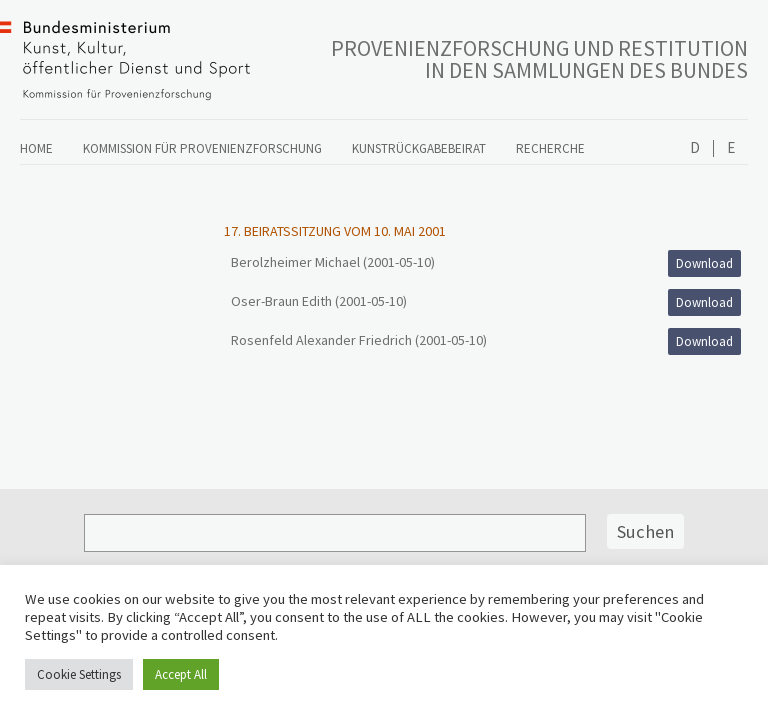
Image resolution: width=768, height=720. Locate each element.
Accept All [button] (181, 674)
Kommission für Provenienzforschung (202, 148)
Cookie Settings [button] (79, 674)
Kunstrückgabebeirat (419, 148)
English (730, 148)
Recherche (550, 148)
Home (36, 148)
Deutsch (695, 148)
